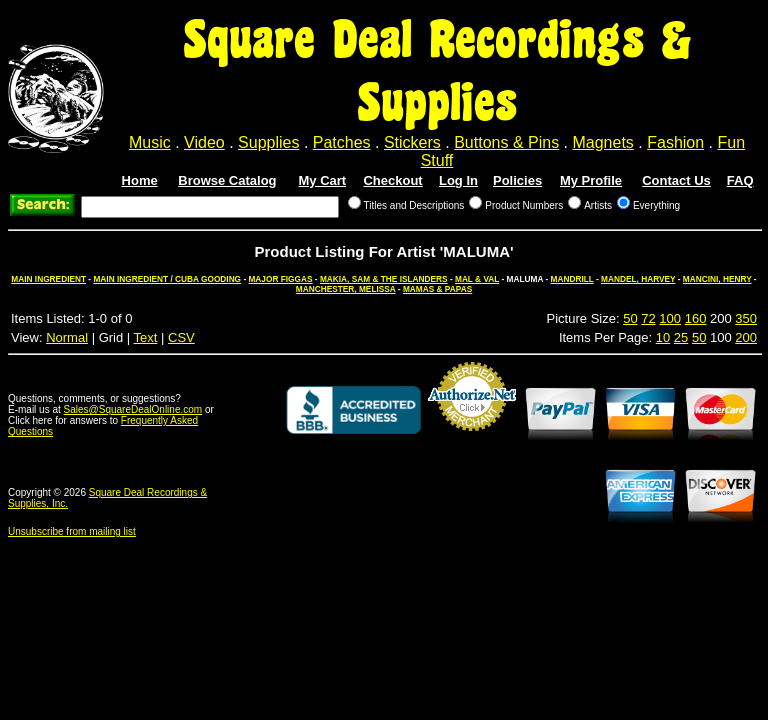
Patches (342, 142)
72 (648, 318)
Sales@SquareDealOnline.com (133, 409)
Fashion (675, 142)
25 (681, 337)
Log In (458, 180)
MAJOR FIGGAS (280, 279)
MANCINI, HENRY (717, 279)
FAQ (740, 180)
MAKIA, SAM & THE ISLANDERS (384, 279)
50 (630, 318)
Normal (67, 337)
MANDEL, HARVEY (638, 279)
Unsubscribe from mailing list (72, 531)
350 (746, 318)
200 (746, 337)
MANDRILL (572, 279)
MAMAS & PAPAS (437, 289)
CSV (181, 337)
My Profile (591, 180)
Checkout (392, 180)
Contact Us (676, 180)
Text (146, 337)
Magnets (602, 142)
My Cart (323, 180)
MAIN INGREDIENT (48, 279)
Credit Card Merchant (472, 439)
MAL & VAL (477, 279)
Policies (517, 180)
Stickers (412, 142)
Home (140, 180)
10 (663, 337)
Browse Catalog (227, 180)
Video (204, 142)
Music (150, 142)
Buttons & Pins (506, 142)
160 (696, 318)
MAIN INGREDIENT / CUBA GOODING (167, 279)
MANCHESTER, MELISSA (346, 289)
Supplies (268, 142)
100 (670, 318)
